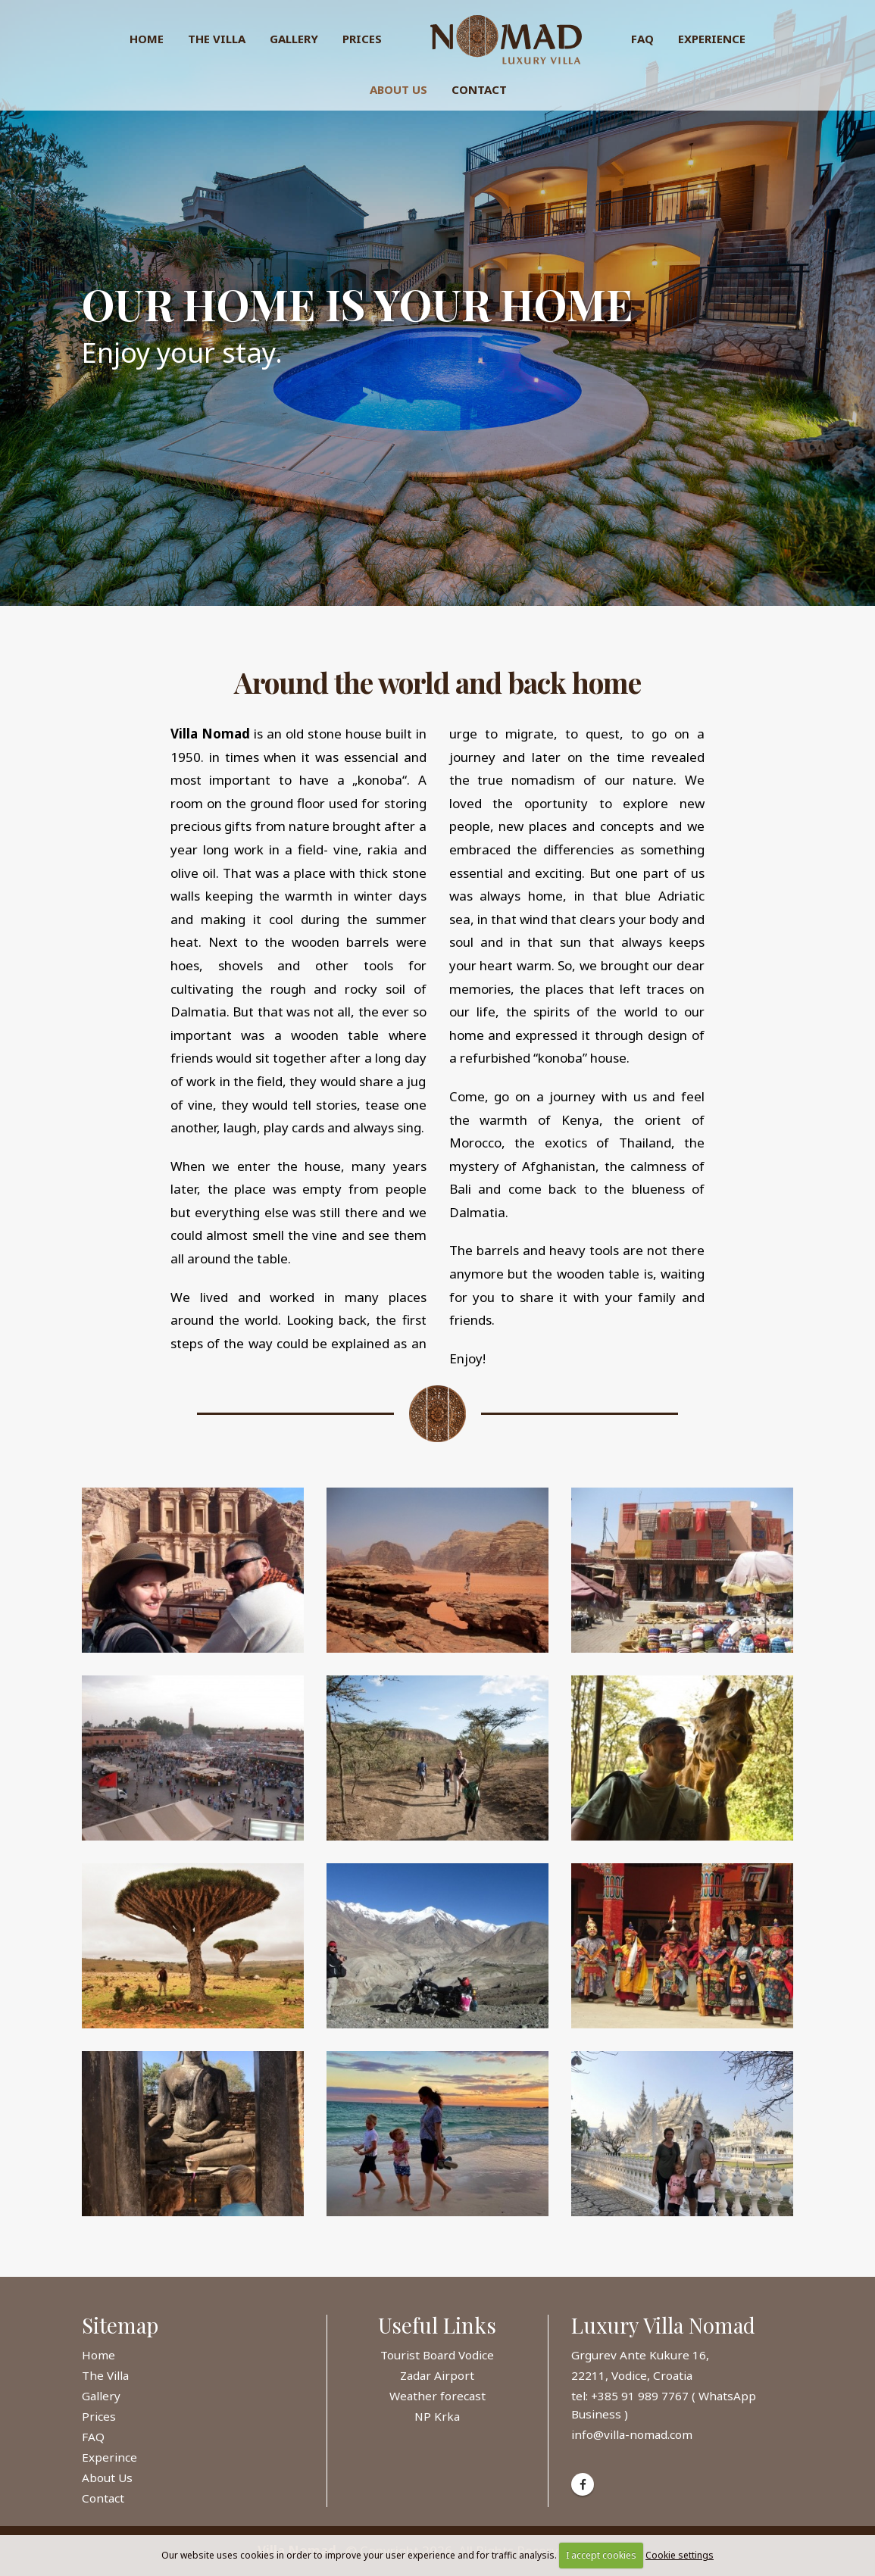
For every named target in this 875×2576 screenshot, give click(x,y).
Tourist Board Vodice (437, 2354)
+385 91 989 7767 (641, 2395)
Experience (711, 38)
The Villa (216, 38)
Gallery (294, 38)
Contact (479, 89)
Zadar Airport (437, 2375)
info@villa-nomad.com (631, 2434)
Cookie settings (679, 2555)
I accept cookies (601, 2555)
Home (147, 38)
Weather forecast (437, 2395)
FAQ (642, 38)
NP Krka (437, 2416)
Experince (109, 2457)
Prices (362, 38)
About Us (398, 89)
